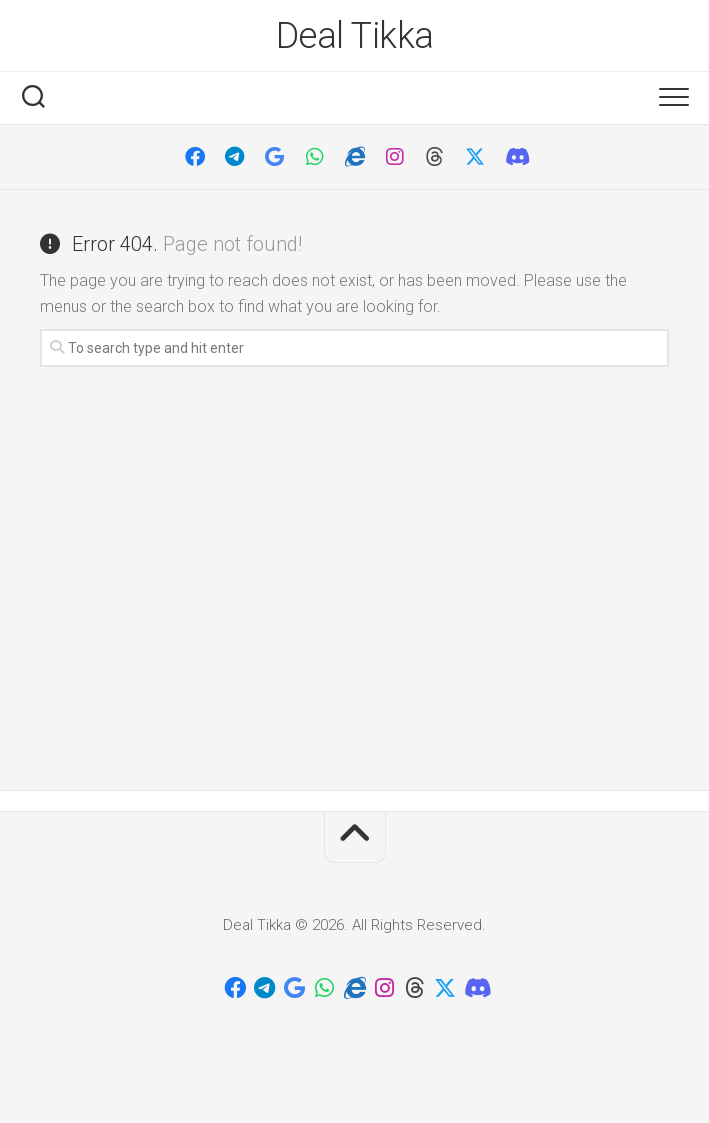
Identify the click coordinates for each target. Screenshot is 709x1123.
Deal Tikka (355, 36)
